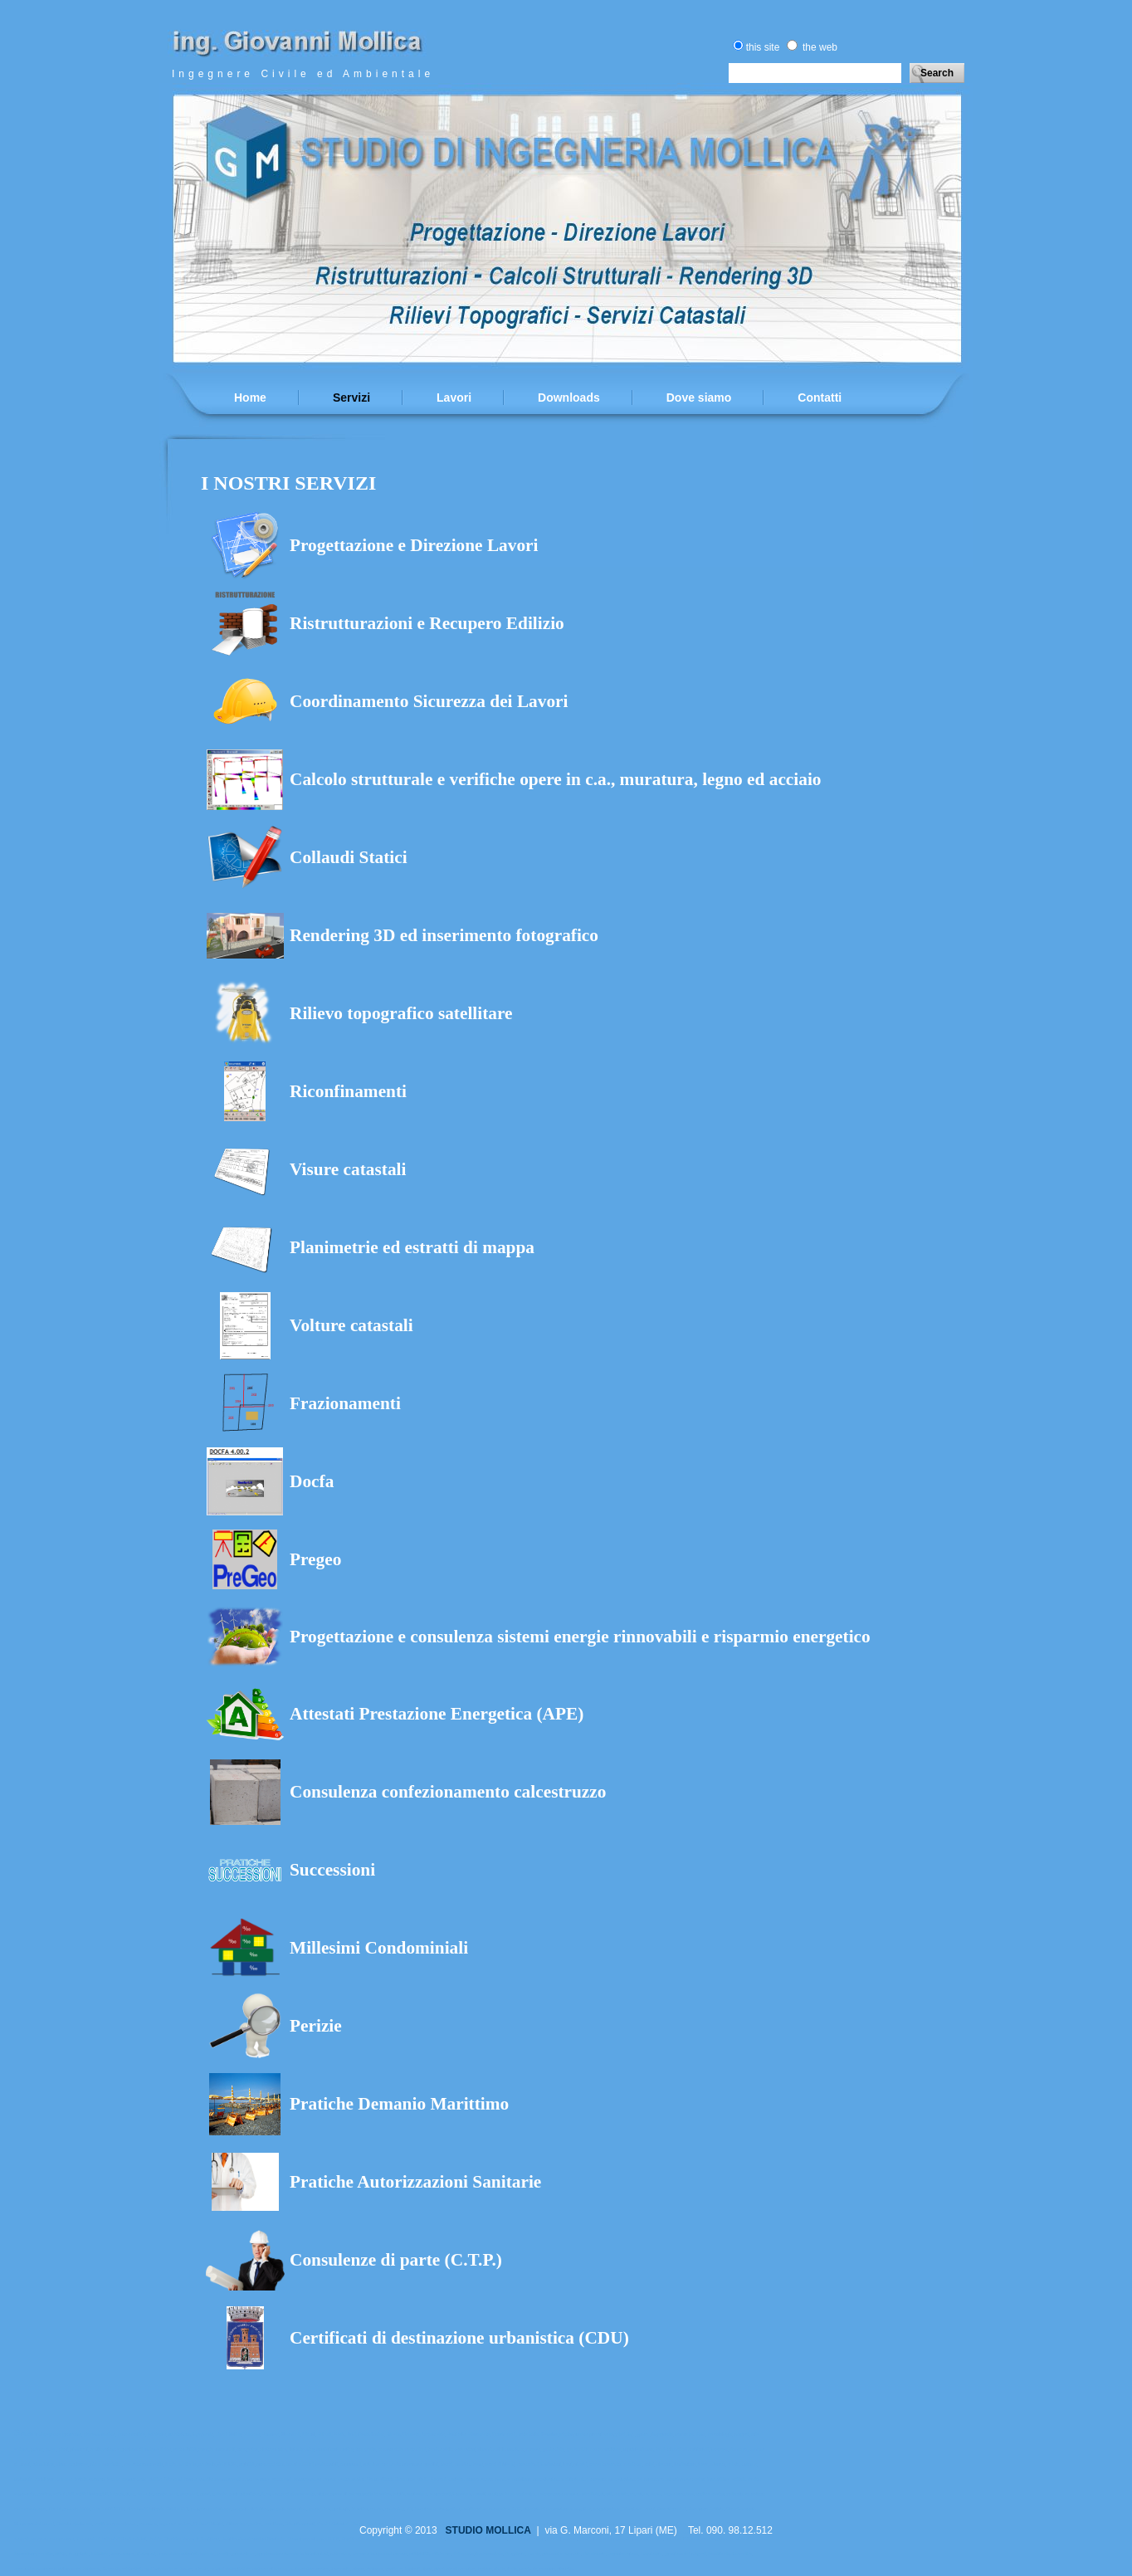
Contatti (820, 397)
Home (250, 397)
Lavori (454, 397)
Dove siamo (699, 397)
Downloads (569, 397)
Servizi (351, 397)
